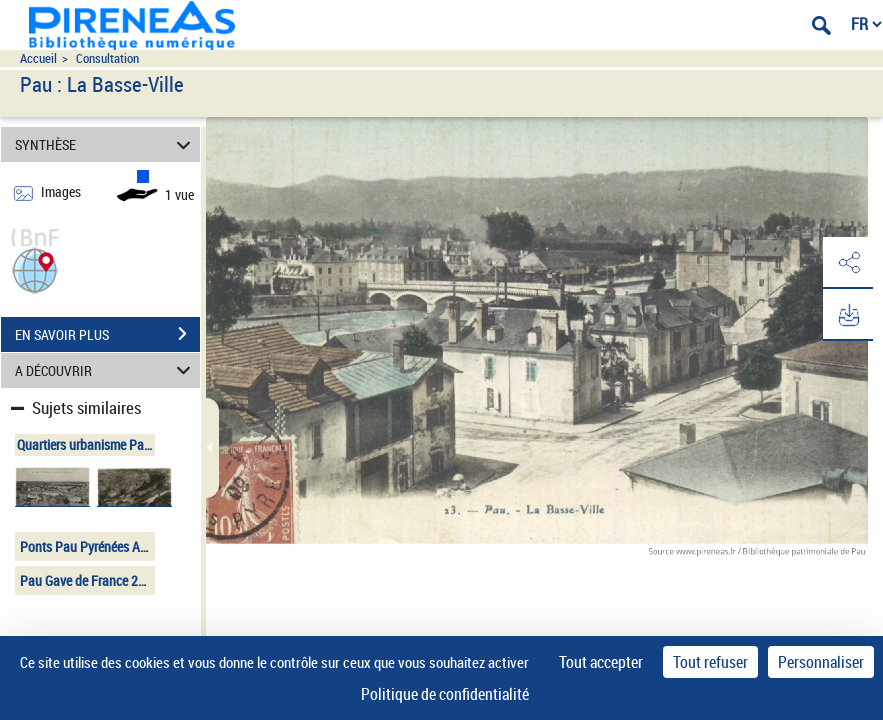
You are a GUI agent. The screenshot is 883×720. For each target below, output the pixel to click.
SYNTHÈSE (105, 144)
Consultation (107, 58)
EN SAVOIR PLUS (107, 334)
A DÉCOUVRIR (105, 370)
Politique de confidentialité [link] (445, 694)
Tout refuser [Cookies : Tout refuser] (710, 662)
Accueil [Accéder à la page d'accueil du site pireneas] (38, 58)
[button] (35, 268)
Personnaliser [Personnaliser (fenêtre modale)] (821, 662)
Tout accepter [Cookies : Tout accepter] (601, 662)
